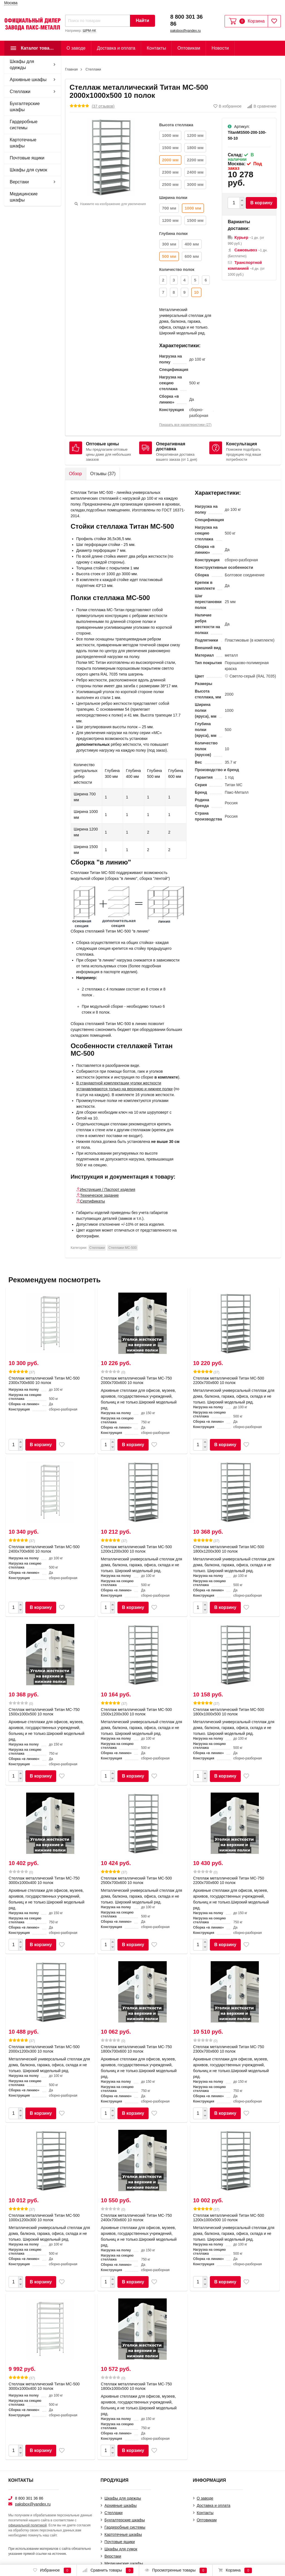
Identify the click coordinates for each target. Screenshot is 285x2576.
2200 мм (195, 159)
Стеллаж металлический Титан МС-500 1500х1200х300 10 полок (136, 1711)
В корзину (261, 202)
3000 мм (195, 184)
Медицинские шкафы (24, 196)
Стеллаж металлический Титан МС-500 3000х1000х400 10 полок (44, 2386)
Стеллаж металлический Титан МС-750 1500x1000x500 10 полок (44, 1711)
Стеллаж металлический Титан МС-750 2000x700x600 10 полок (136, 1380)
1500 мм (170, 147)
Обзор (75, 473)
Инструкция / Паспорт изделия (107, 1189)
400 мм (192, 244)
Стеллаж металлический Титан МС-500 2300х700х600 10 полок (44, 1380)
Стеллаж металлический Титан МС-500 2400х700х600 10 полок (44, 1549)
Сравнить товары (107, 2570)
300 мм (169, 244)
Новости (220, 48)
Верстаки (19, 181)
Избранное (52, 2570)
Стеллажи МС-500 (122, 1248)
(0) (113, 1372)
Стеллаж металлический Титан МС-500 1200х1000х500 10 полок (228, 2217)
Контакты (156, 48)
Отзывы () (103, 473)
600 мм (192, 256)
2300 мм (170, 172)
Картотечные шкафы (23, 142)
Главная (71, 69)
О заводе (76, 48)
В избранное (227, 106)
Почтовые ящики (27, 158)
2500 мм (170, 184)
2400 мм (195, 172)
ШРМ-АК (89, 31)
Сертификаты (92, 1201)
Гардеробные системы (24, 124)
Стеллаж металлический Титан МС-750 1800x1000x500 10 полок (136, 2386)
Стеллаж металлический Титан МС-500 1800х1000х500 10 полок (228, 1711)
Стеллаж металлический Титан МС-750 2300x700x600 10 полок (228, 2049)
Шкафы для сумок (28, 169)
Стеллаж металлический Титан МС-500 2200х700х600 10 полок (228, 1380)
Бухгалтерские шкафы (25, 106)
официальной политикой (27, 2525)
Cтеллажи (20, 91)
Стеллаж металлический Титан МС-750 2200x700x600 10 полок (228, 1880)
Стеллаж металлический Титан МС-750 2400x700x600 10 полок (136, 2217)
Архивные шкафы (28, 79)
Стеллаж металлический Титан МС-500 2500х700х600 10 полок (136, 1880)
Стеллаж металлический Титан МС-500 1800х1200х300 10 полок (228, 1549)
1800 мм (195, 147)
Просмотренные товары (176, 2570)
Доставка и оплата (116, 48)
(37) (22, 1372)
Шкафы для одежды (22, 64)
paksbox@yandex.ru (185, 31)
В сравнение (261, 106)
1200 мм (195, 135)
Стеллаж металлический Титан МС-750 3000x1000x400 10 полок (44, 1880)
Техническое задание (99, 1195)
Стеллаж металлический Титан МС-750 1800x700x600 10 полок (136, 2049)
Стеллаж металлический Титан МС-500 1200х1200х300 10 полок (136, 1549)
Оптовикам (188, 48)
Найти (142, 20)
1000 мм (170, 135)
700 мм (169, 208)
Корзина (235, 2570)
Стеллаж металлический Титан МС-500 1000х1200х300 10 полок (44, 2217)
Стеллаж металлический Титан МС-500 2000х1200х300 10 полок (44, 2049)
